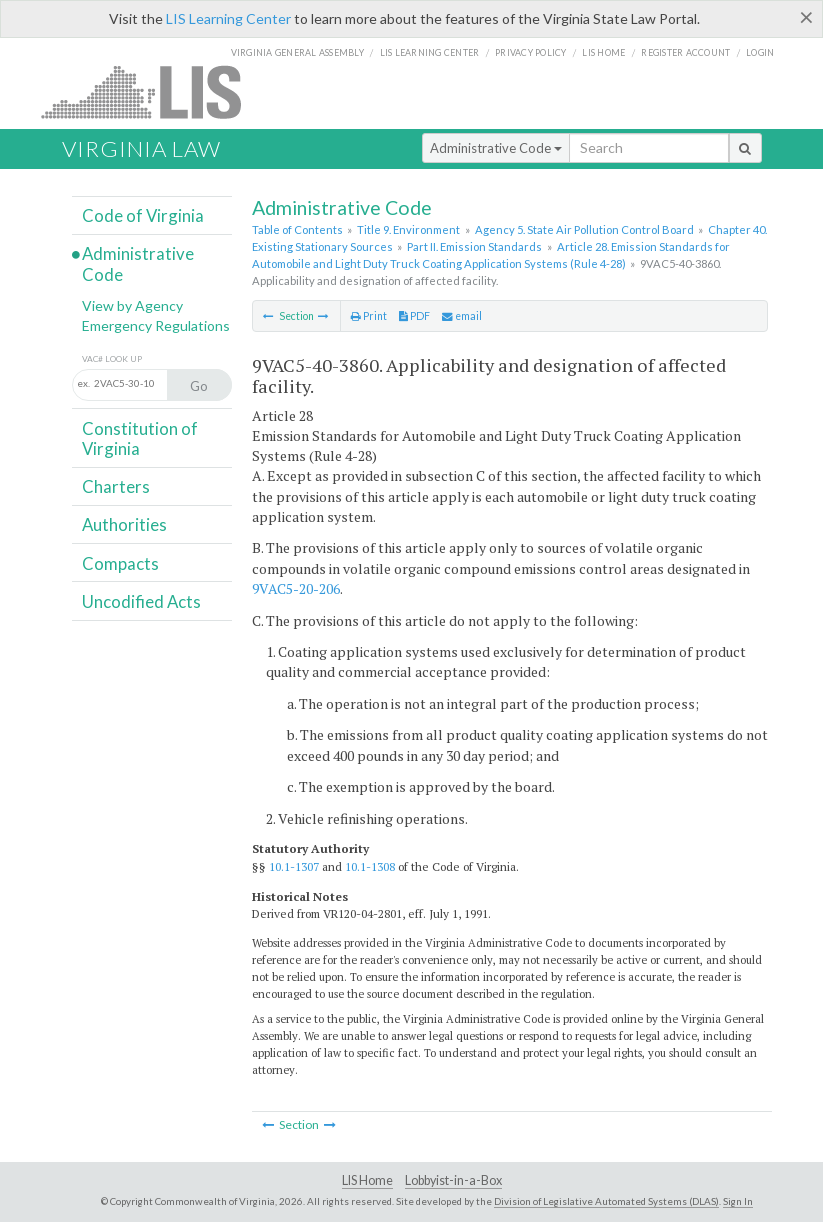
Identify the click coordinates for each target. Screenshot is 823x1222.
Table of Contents (297, 229)
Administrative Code (496, 148)
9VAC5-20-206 (296, 588)
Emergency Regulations (156, 325)
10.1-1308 (370, 866)
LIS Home (367, 1180)
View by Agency (132, 305)
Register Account (685, 52)
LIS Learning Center (228, 18)
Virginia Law (141, 148)
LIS (152, 91)
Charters (116, 486)
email (462, 316)
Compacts (120, 563)
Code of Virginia (143, 215)
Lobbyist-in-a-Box (453, 1180)
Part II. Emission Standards (474, 246)
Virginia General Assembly (297, 52)
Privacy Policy (531, 52)
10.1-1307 (294, 866)
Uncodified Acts (141, 601)
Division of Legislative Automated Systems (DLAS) (606, 1201)
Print (369, 316)
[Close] (806, 17)
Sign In (738, 1201)
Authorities (124, 524)
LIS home (603, 52)
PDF (414, 316)
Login (760, 52)
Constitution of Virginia (140, 438)
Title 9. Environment (408, 229)
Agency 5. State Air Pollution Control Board (584, 229)
